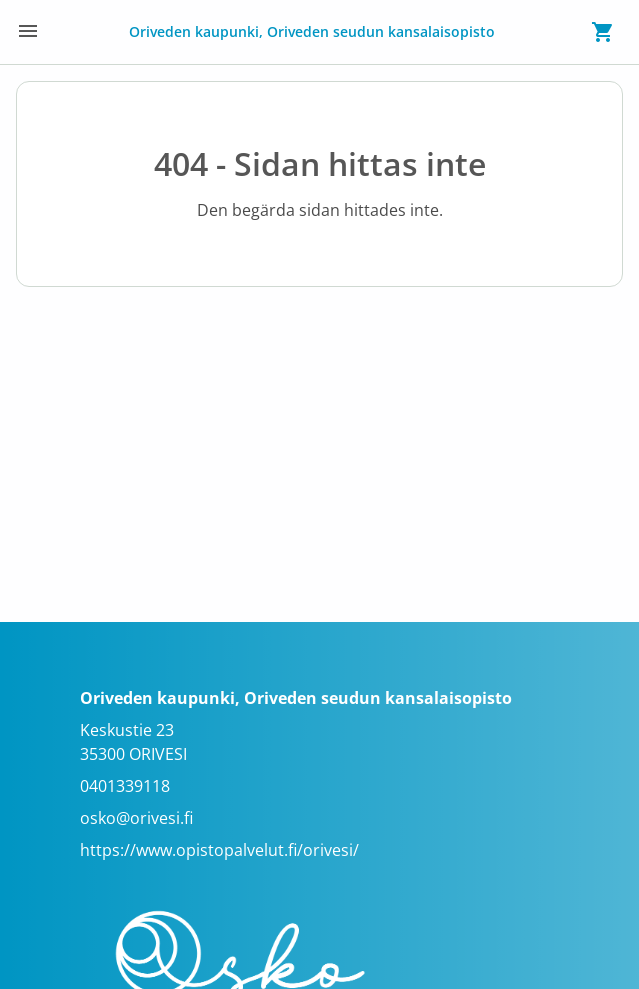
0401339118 (125, 786)
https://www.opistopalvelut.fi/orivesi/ (219, 850)
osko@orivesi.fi (136, 818)
